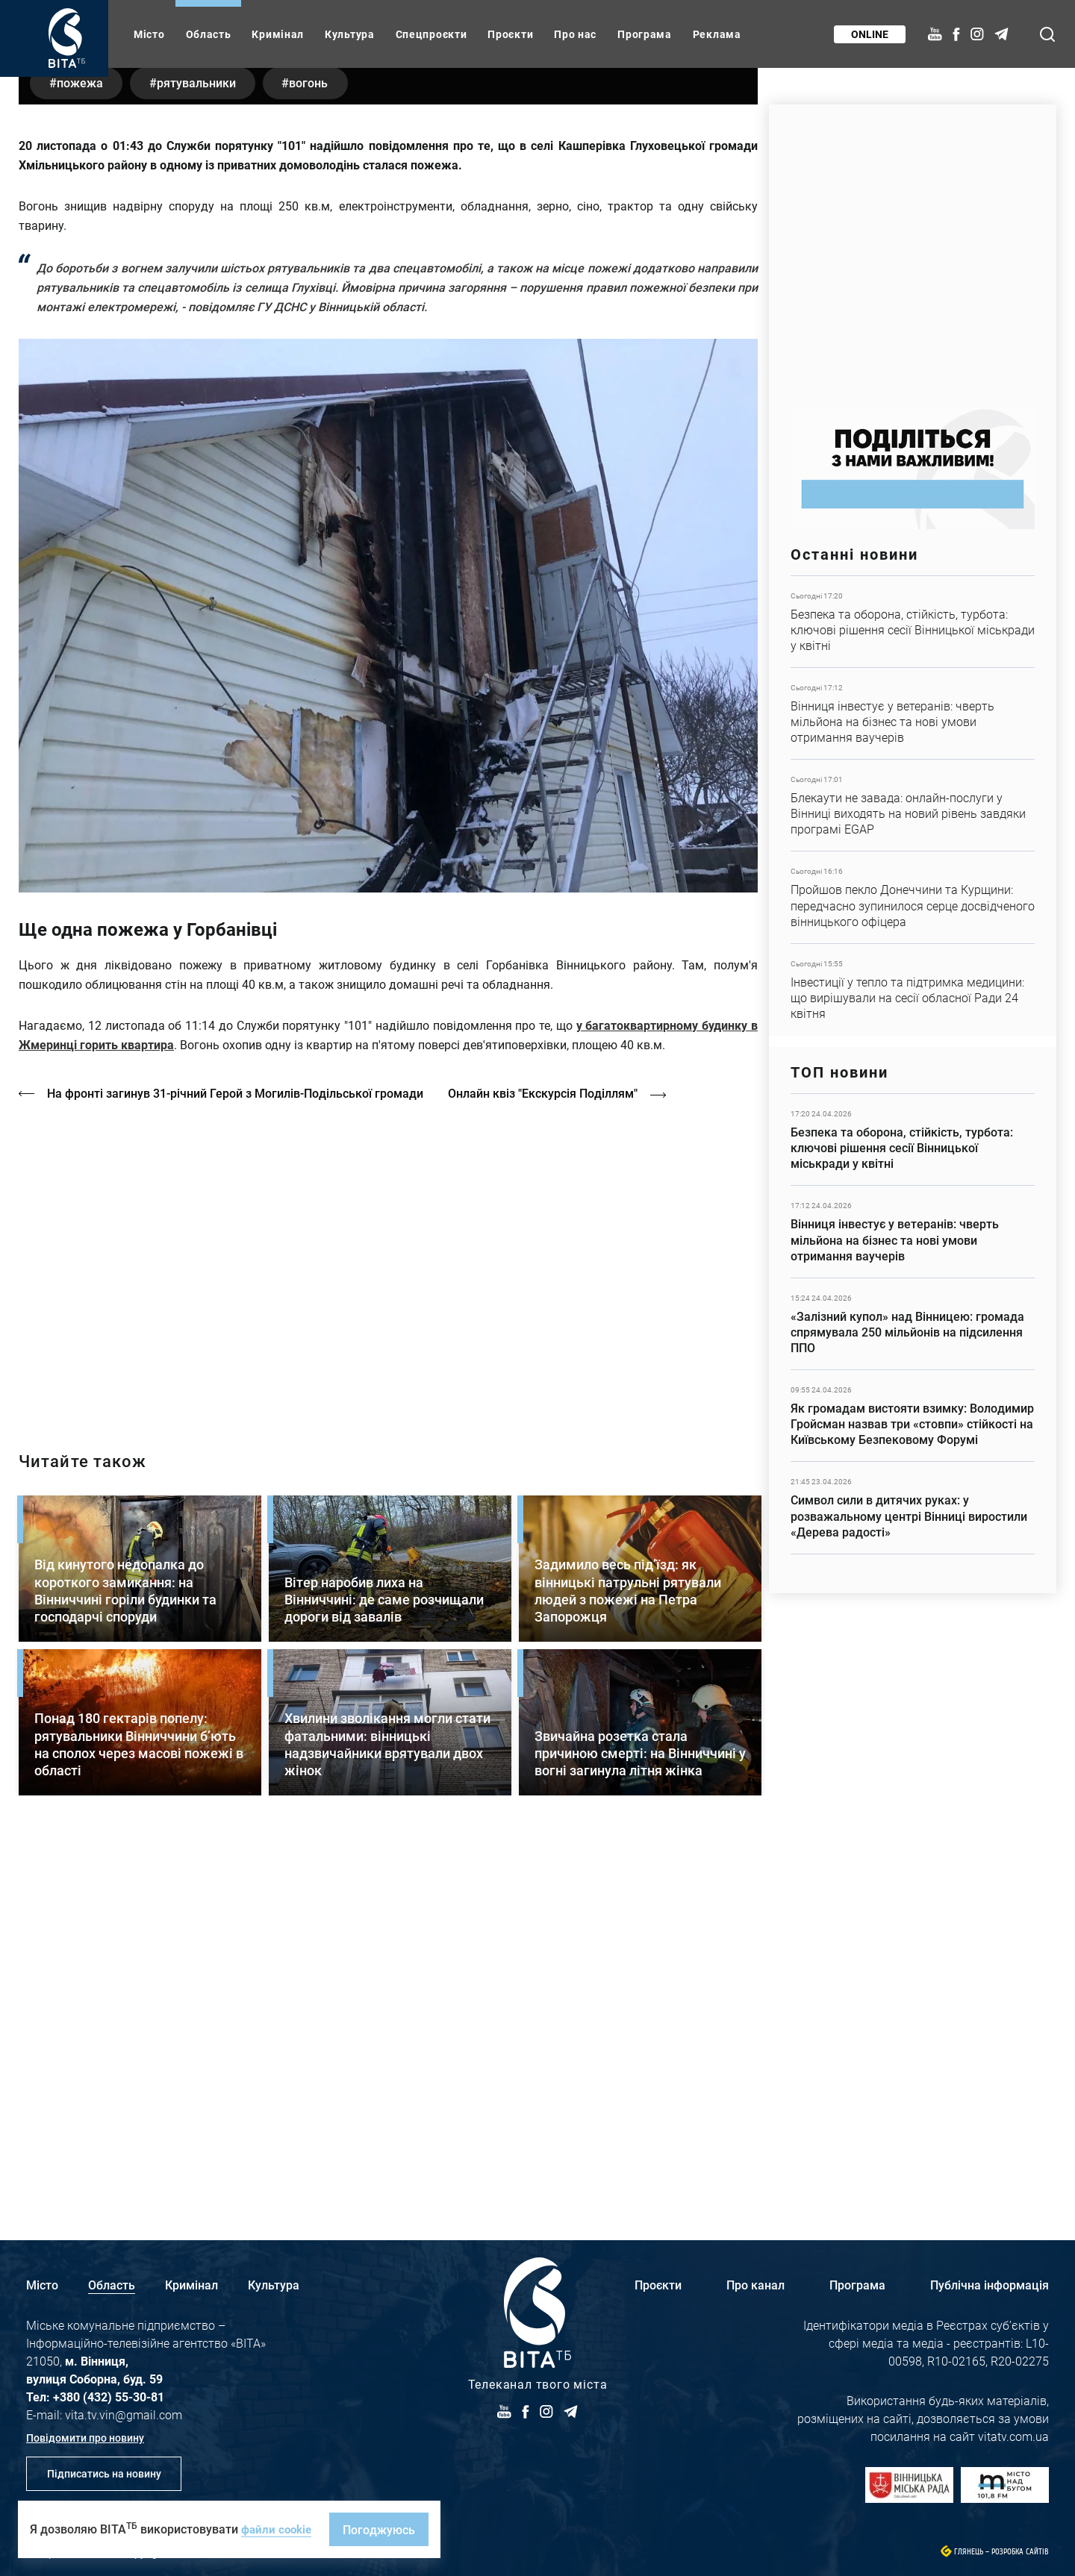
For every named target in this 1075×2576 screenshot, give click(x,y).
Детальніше (913, 621)
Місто (149, 34)
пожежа (83, 451)
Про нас (575, 34)
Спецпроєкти (431, 34)
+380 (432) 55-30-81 (108, 2396)
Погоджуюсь (383, 2529)
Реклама (717, 34)
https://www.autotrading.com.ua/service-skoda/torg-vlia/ (912, 248)
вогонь (325, 451)
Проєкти (510, 34)
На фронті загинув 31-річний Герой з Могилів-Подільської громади (237, 1462)
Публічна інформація (989, 2284)
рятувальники (206, 451)
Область (208, 34)
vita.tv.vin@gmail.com (123, 2414)
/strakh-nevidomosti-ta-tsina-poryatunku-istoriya (388, 1631)
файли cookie (278, 2528)
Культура (350, 34)
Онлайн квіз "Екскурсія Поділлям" (551, 1462)
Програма (644, 34)
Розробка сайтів (1020, 2552)
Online (868, 34)
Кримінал (278, 34)
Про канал (755, 2284)
